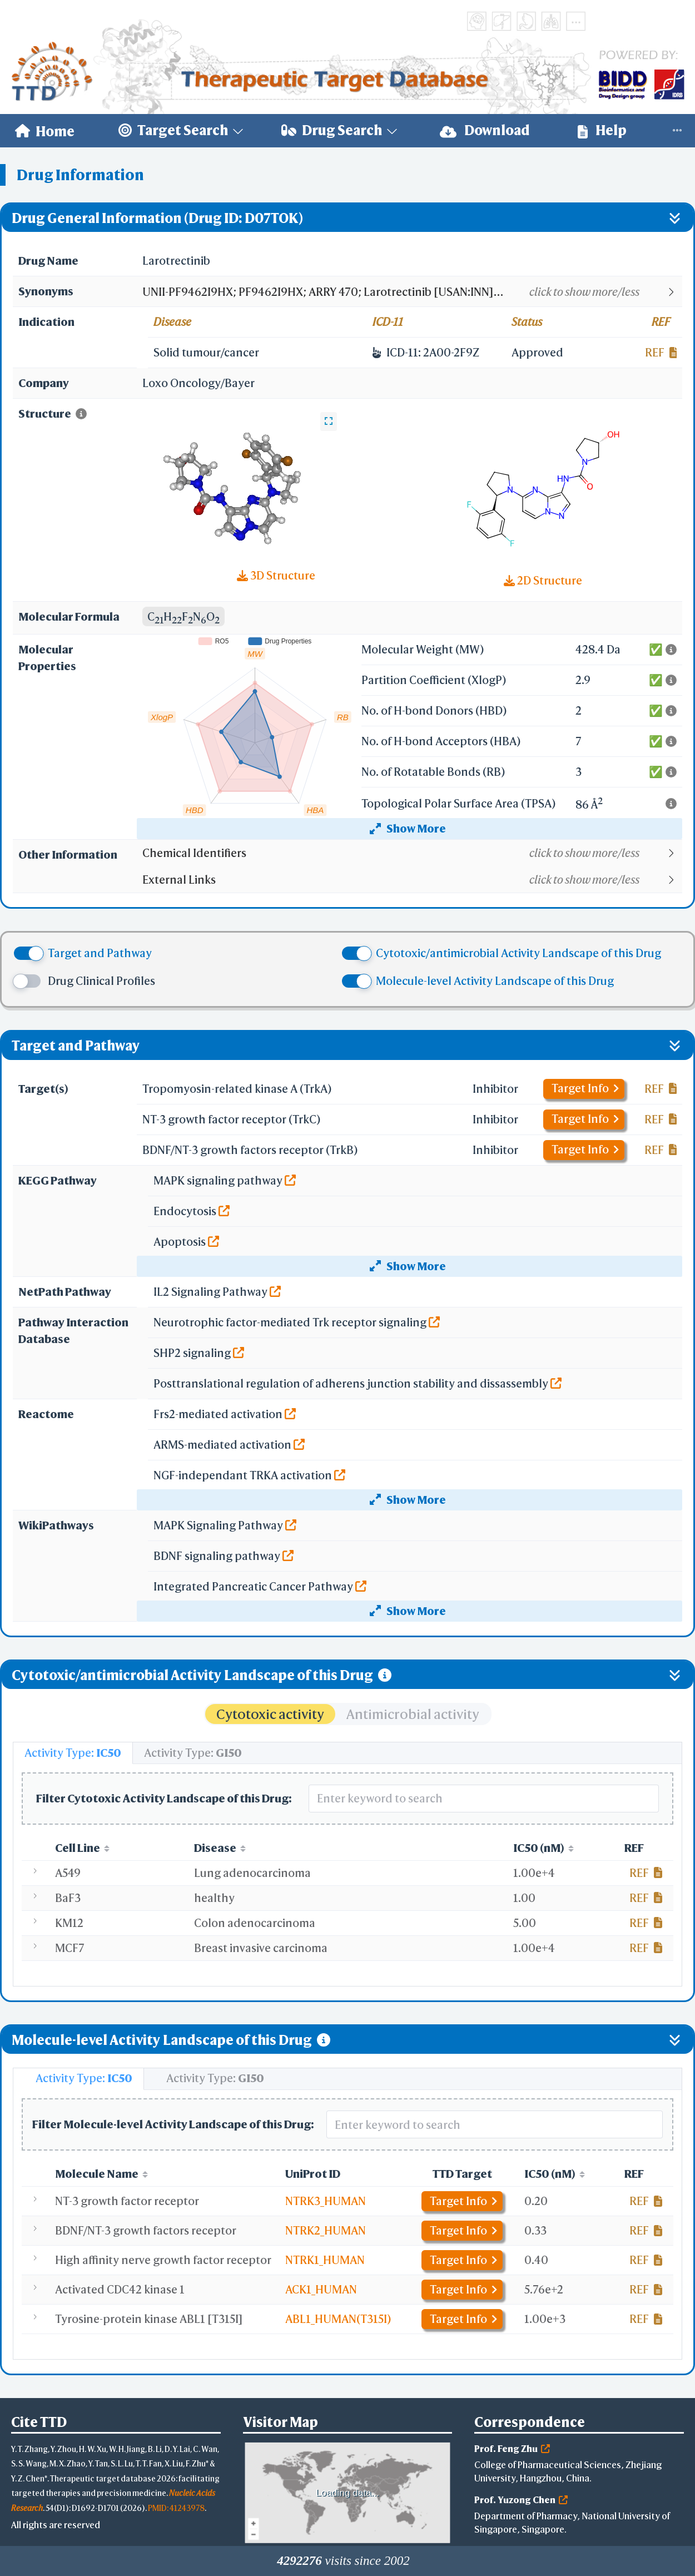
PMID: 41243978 (176, 2508)
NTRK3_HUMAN (325, 2200)
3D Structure (276, 575)
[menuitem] (45, 130)
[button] (411, 292)
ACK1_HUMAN (321, 2289)
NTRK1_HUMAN (325, 2259)
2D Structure (543, 580)
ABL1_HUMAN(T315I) (338, 2318)
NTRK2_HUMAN (325, 2230)
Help (602, 130)
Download (485, 130)
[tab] (73, 1753)
